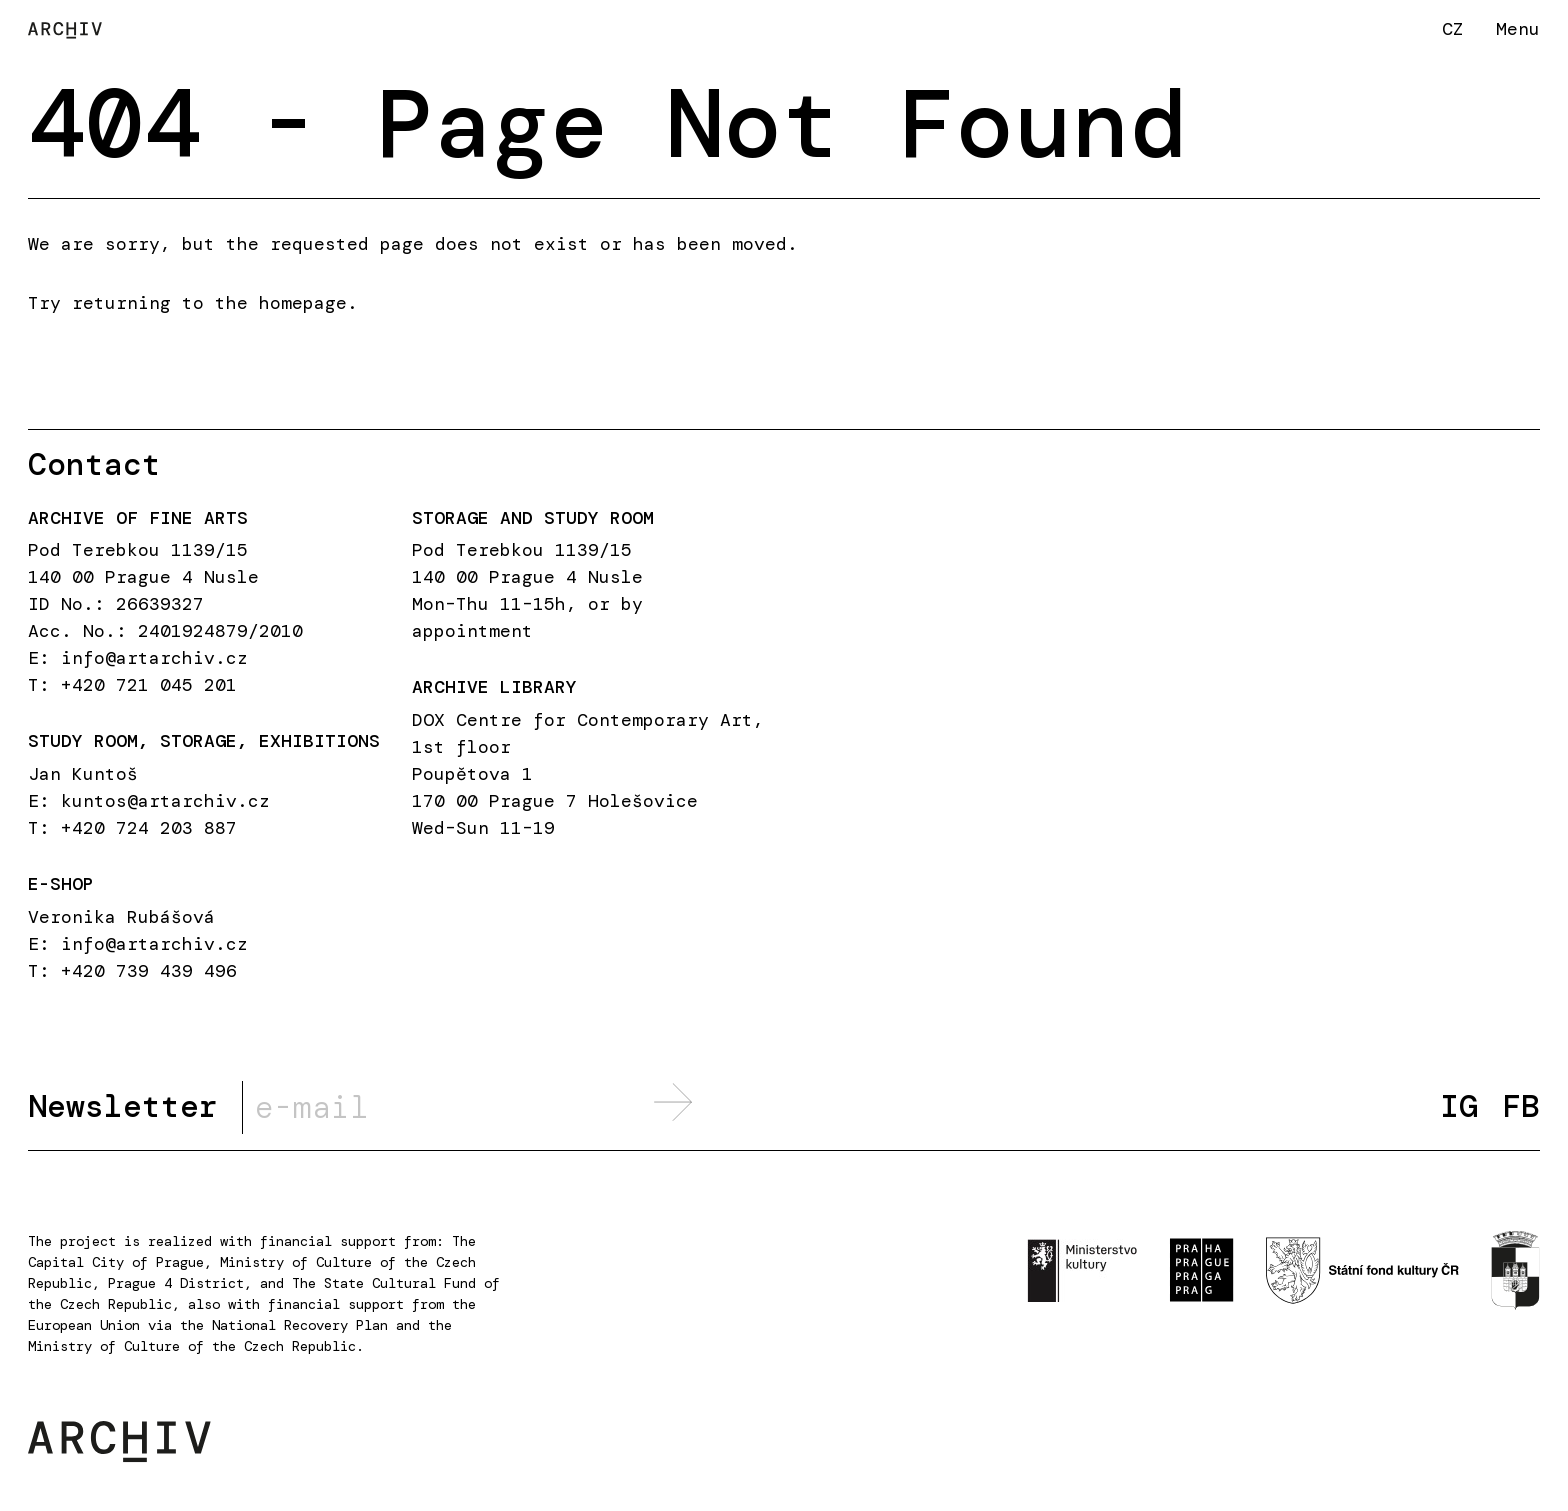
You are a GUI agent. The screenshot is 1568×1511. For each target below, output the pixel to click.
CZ (1453, 28)
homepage (303, 303)
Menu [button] (1518, 29)
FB (1521, 1107)
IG (1459, 1107)
